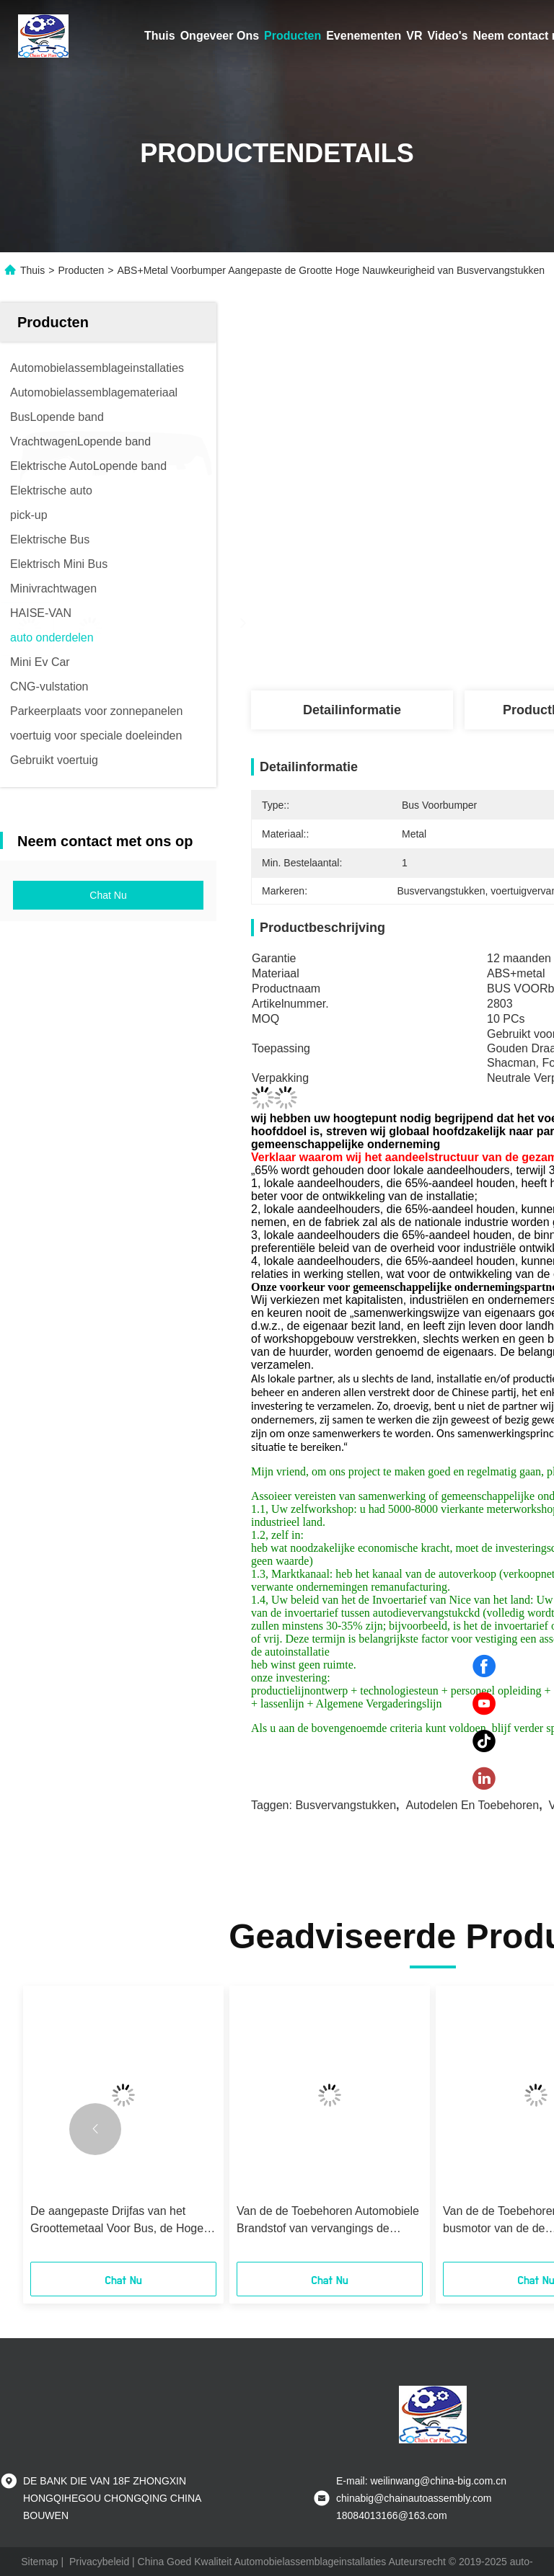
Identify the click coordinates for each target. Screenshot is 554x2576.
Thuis (159, 36)
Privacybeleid (99, 2561)
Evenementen (363, 36)
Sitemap (39, 2561)
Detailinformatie (352, 710)
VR (414, 36)
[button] (95, 2129)
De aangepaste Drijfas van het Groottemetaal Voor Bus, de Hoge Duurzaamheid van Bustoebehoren (119, 2221)
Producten (292, 36)
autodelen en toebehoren (472, 1805)
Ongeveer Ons (219, 36)
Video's (447, 36)
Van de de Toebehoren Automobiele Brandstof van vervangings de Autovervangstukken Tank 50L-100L (329, 2221)
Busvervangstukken (345, 1805)
